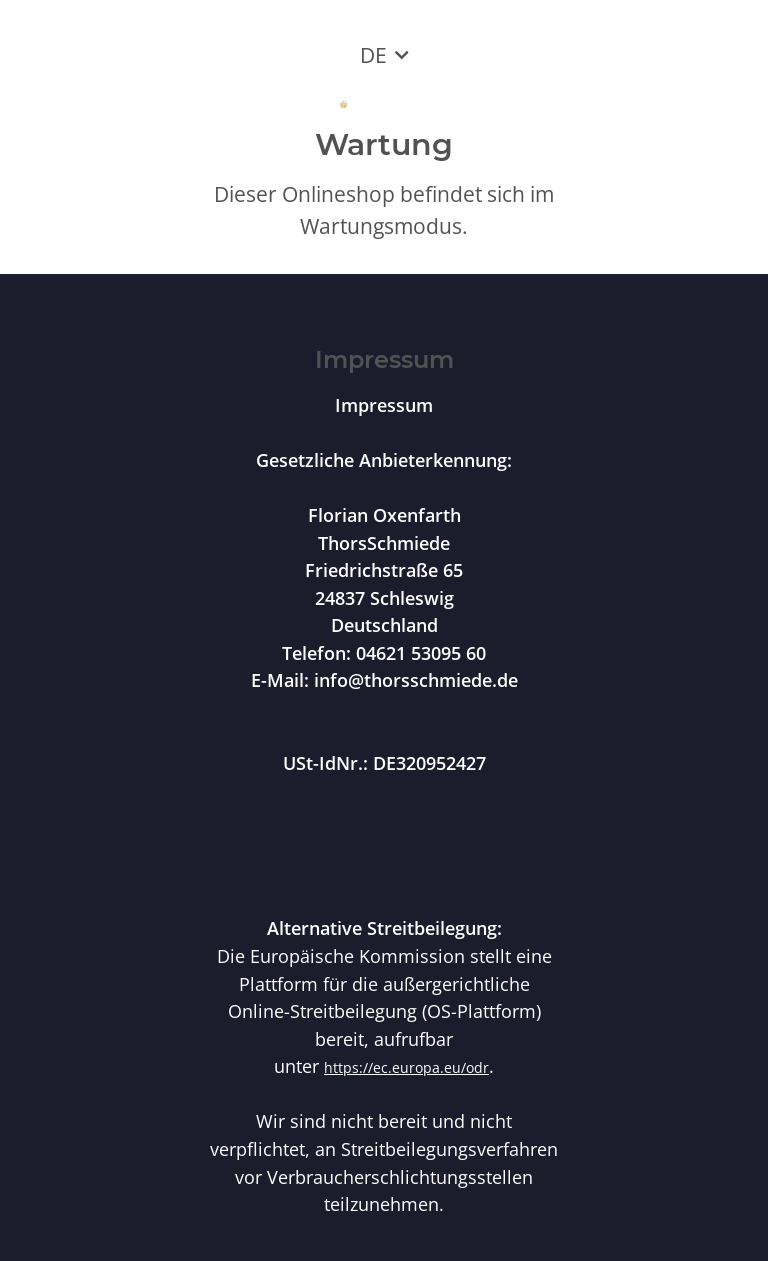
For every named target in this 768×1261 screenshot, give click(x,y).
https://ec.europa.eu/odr (406, 1067)
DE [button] (373, 55)
